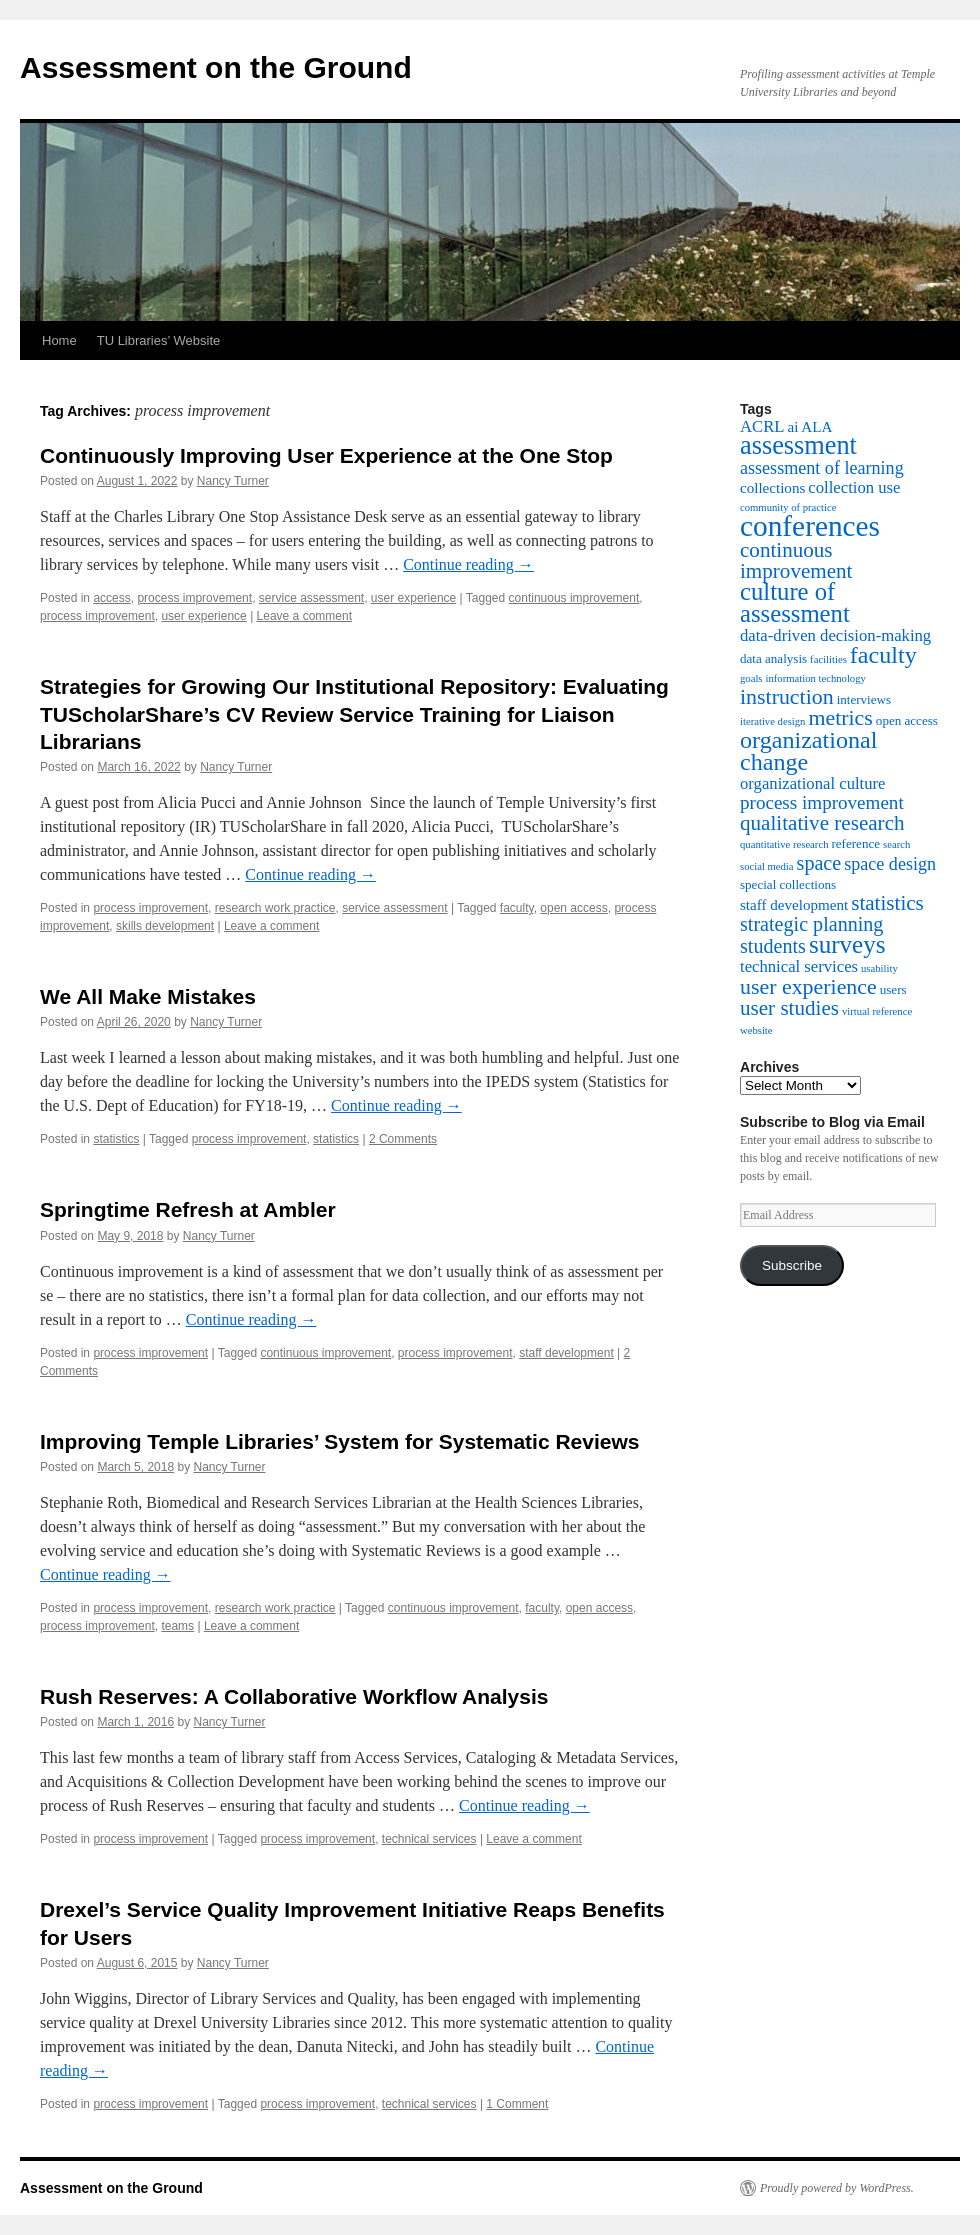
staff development (566, 1353)
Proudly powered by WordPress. (837, 2188)
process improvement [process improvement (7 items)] (822, 802)
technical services (429, 1839)
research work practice (275, 908)
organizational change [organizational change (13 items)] (808, 751)
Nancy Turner (233, 481)
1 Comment (517, 2104)
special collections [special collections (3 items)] (788, 884)
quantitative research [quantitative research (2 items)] (784, 844)
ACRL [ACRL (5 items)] (762, 426)
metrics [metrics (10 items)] (840, 717)
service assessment (311, 598)
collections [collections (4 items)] (772, 488)
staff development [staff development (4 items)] (794, 905)
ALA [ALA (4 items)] (816, 427)
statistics (116, 1139)
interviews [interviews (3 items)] (864, 699)
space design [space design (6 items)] (890, 864)
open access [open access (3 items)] (907, 720)
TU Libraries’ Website (159, 340)
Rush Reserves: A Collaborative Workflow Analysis (294, 1696)
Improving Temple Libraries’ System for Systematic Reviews (340, 1441)
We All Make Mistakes (148, 996)
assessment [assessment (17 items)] (798, 445)
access (111, 598)
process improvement (194, 598)
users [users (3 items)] (893, 989)
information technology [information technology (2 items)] (816, 678)
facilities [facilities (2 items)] (828, 659)
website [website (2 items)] (756, 1030)
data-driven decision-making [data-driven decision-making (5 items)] (835, 635)
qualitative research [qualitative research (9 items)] (822, 823)
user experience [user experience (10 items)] (808, 986)
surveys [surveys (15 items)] (847, 944)
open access (573, 908)
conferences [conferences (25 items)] (810, 526)
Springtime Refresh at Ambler (188, 1209)
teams (177, 1626)
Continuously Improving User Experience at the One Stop (326, 455)
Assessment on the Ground (216, 67)
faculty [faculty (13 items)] (883, 655)
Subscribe (792, 1265)
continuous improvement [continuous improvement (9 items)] (796, 560)
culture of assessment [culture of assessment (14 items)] (795, 602)
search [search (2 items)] (896, 844)
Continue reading (468, 564)
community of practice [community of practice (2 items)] (788, 507)
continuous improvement (574, 598)
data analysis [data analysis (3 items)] (773, 658)
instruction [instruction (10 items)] (787, 696)
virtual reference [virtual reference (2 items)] (877, 1011)
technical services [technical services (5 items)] (799, 966)
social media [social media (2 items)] (767, 866)
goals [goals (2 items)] (751, 678)
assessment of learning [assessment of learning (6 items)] (822, 468)
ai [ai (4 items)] (792, 427)
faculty (517, 908)
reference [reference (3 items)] (855, 843)
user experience (413, 598)
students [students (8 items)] (773, 946)
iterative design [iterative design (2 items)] (772, 721)
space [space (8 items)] (819, 863)
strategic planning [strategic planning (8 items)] (811, 924)
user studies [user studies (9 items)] (789, 1008)
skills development (165, 926)
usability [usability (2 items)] (879, 968)
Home (59, 340)
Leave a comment (304, 616)
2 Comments (403, 1139)
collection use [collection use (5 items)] (854, 487)
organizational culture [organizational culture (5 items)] (813, 783)
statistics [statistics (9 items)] (887, 903)
